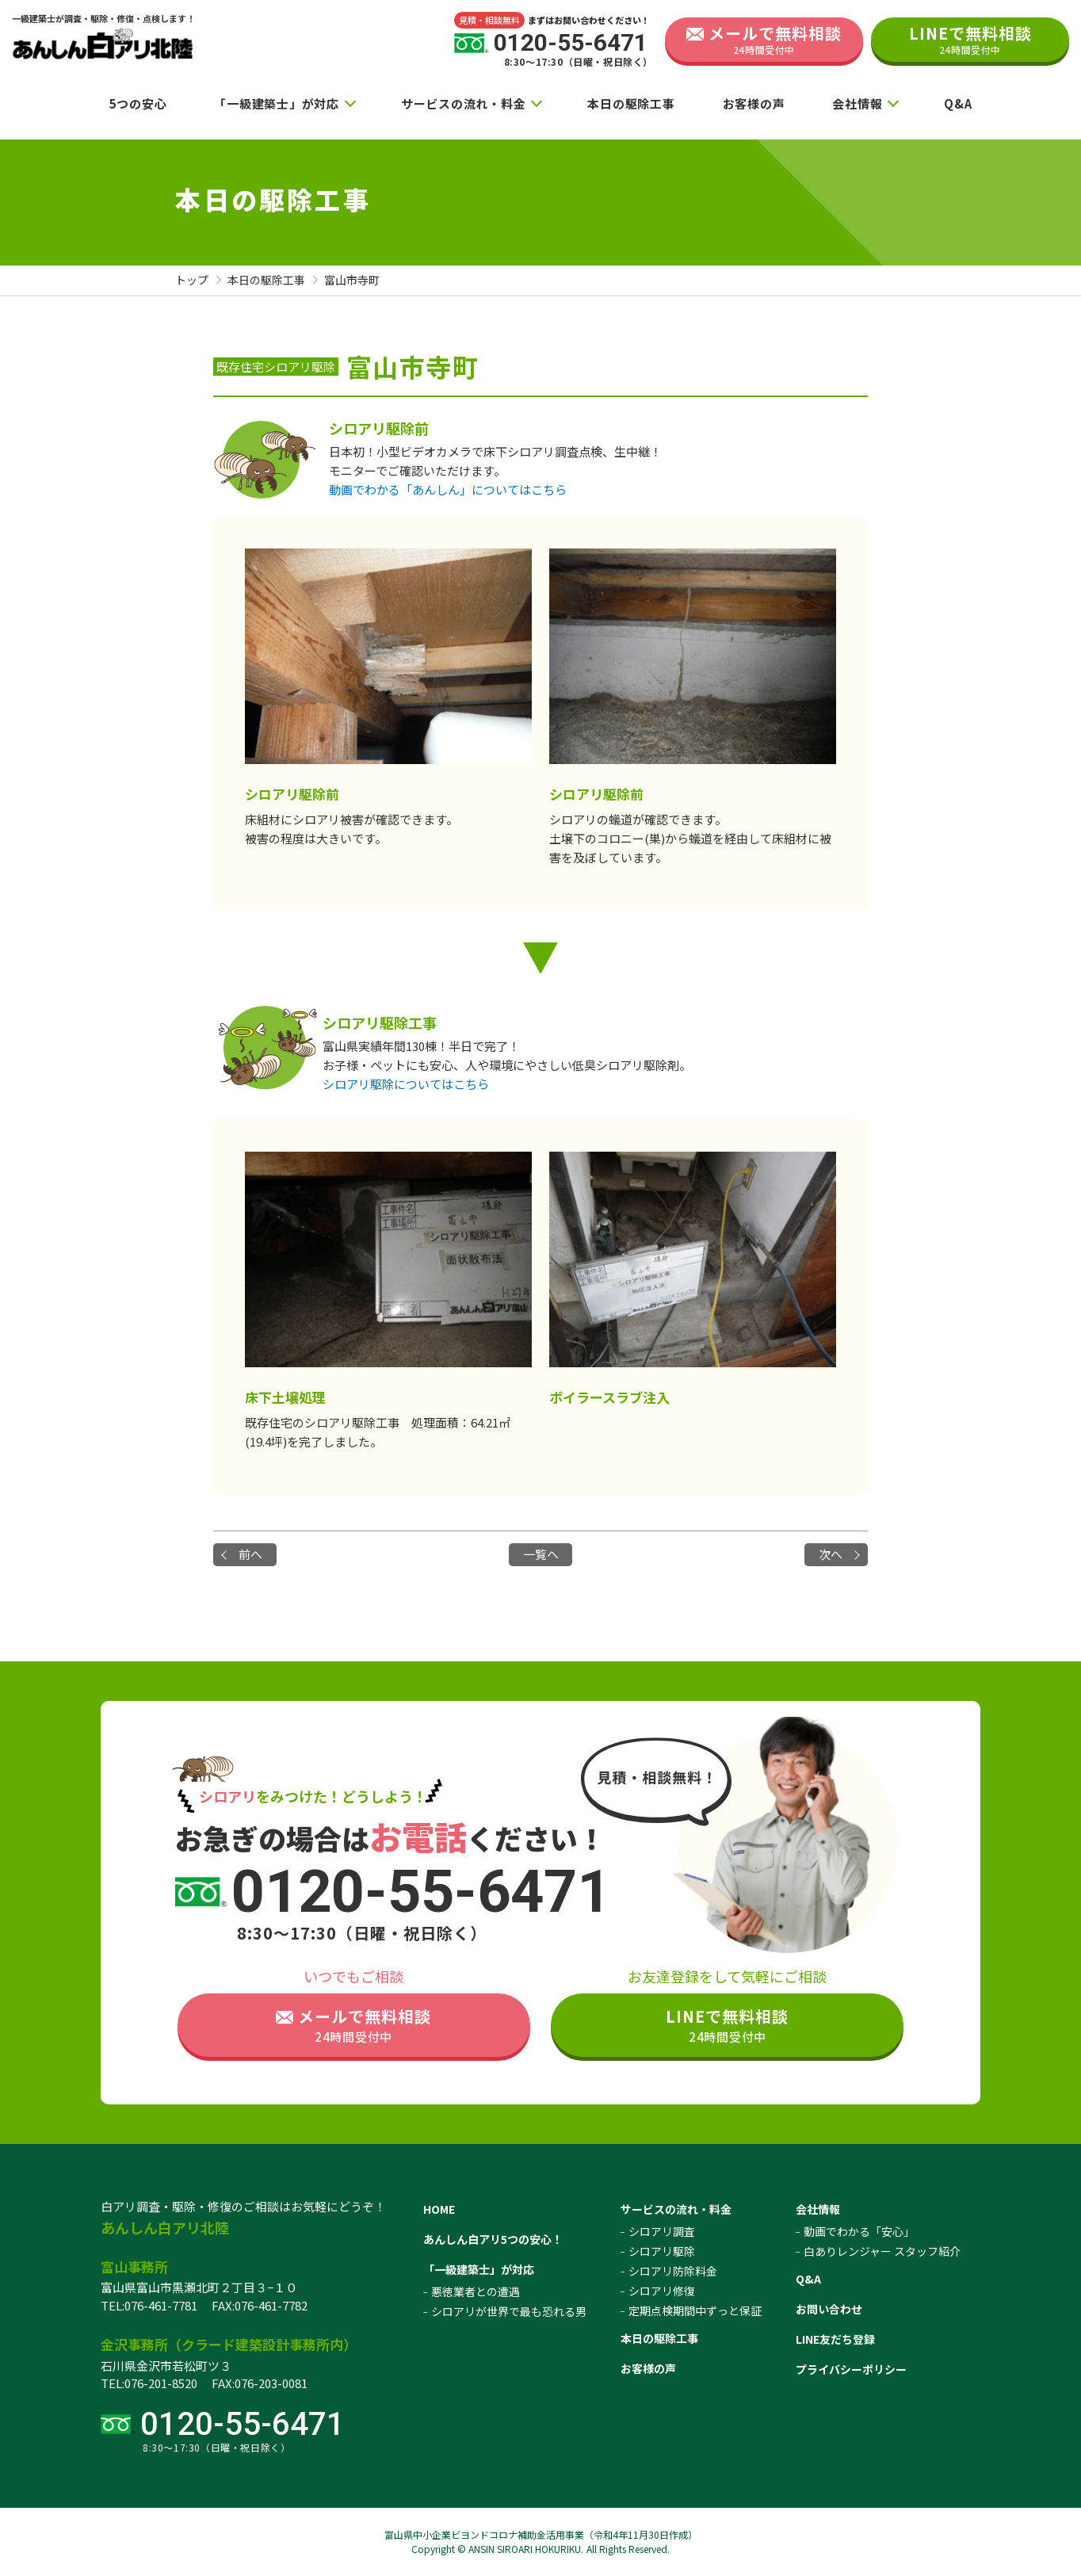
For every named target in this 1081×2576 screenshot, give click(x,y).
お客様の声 (754, 103)
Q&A (958, 103)
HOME (439, 2209)
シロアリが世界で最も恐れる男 (508, 2311)
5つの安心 (138, 103)
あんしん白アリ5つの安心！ (493, 2239)
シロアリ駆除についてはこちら (406, 1084)
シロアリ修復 (661, 2291)
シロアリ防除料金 (672, 2271)
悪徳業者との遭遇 (475, 2291)
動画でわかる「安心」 (859, 2231)
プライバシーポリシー (851, 2369)
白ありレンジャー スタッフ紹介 (882, 2251)
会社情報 (857, 103)
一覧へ (541, 1554)
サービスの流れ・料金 (463, 103)
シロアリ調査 (661, 2231)
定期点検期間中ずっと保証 (695, 2310)
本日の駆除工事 (630, 103)
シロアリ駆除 (661, 2251)
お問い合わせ (829, 2309)
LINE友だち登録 (835, 2339)
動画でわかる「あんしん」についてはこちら (448, 489)
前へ (250, 1554)
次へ (830, 1554)
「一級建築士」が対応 (276, 103)
